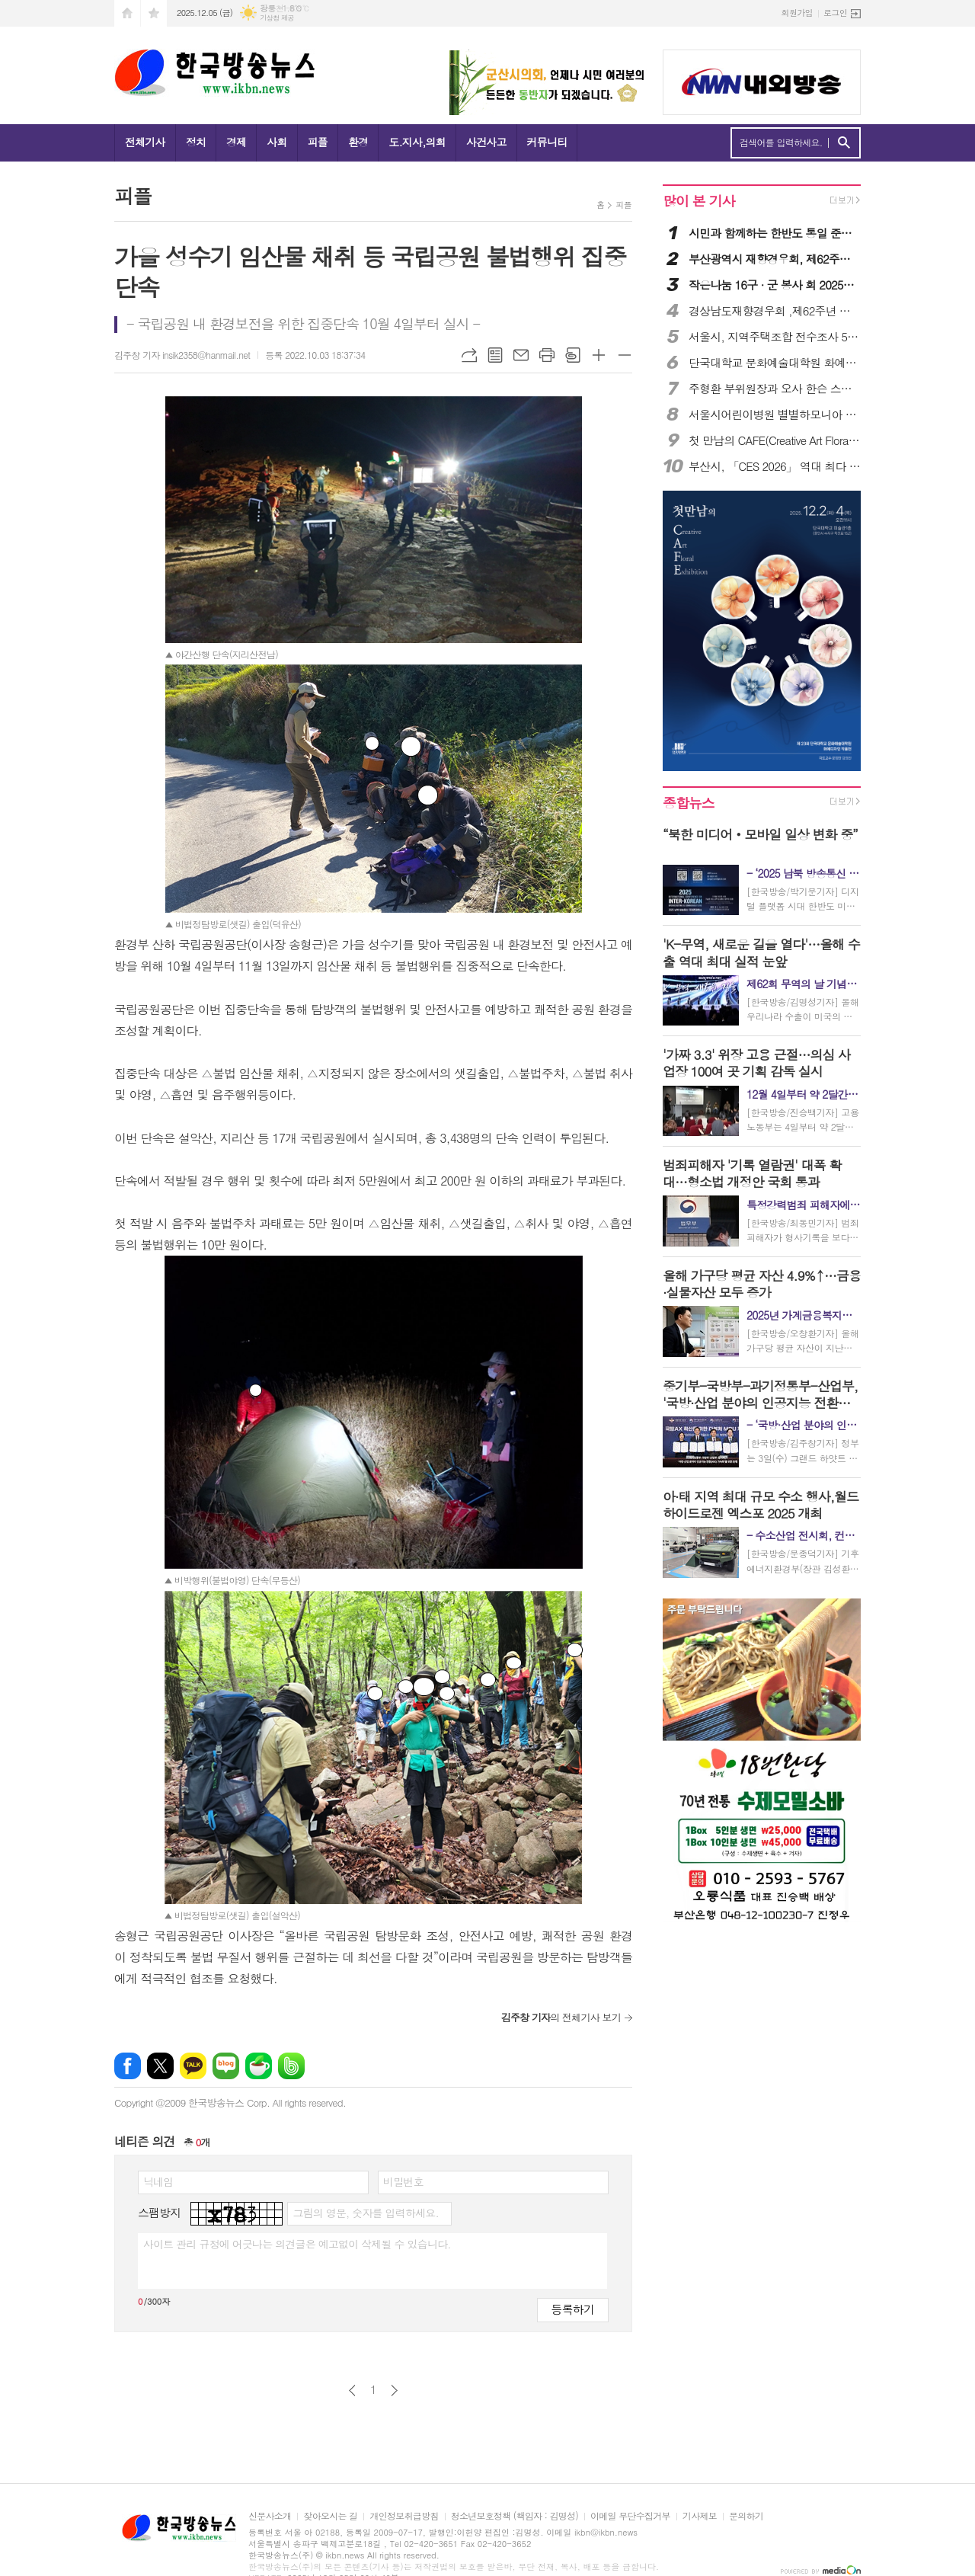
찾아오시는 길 (330, 2516)
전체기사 (145, 141)
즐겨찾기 (154, 13)
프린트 (547, 355)
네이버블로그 (226, 2066)
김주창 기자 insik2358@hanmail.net (182, 354)
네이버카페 (258, 2066)
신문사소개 (269, 2516)
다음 (394, 2390)
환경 (358, 141)
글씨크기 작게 (624, 355)
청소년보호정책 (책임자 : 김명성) (514, 2516)
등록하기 (572, 2309)
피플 (318, 141)
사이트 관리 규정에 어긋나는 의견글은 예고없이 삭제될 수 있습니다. (297, 2243)
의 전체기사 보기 (561, 2017)
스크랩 (572, 355)
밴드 (291, 2066)
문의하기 (746, 2516)
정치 (196, 141)
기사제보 (699, 2516)
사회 (276, 141)
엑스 (160, 2066)
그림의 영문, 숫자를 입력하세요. (365, 2212)
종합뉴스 (688, 802)
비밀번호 (403, 2181)
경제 (236, 141)
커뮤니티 (547, 141)
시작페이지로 (127, 13)
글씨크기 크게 (598, 355)
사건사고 (486, 141)
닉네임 (158, 2181)
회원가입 (797, 12)
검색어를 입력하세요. (781, 142)
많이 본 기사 (698, 200)
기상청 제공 (277, 18)
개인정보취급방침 (403, 2516)
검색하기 (843, 142)
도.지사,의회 (417, 141)
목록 (495, 355)
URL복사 (469, 355)
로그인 (835, 12)
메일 (521, 355)
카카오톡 (193, 2066)
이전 (352, 2390)
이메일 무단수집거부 (630, 2516)
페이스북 (127, 2066)
